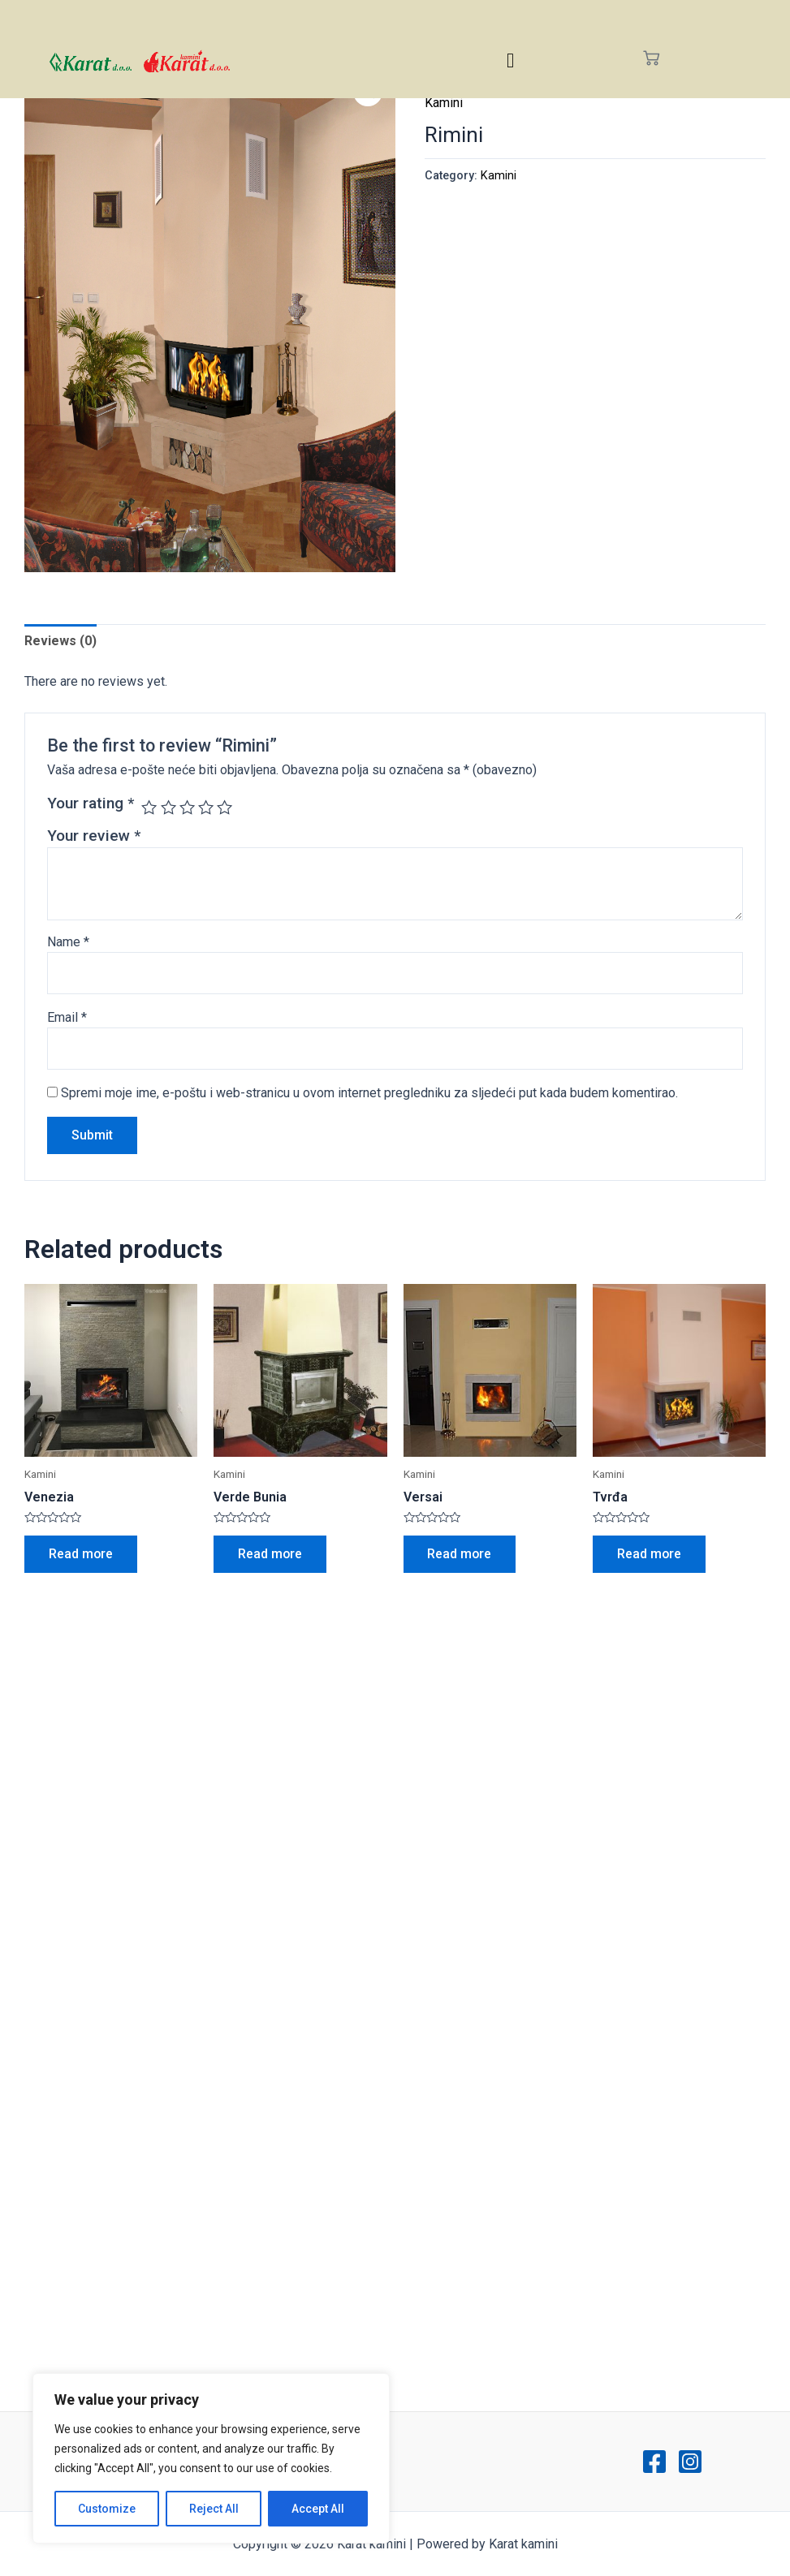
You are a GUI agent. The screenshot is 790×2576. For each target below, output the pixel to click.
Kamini (444, 102)
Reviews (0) (60, 640)
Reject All (214, 2508)
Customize (107, 2508)
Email (67, 1017)
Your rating (90, 803)
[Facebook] (654, 2462)
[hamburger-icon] (510, 60)
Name (68, 942)
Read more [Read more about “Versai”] (460, 1554)
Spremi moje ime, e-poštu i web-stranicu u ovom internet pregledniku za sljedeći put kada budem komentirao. (369, 1093)
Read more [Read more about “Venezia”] (81, 1554)
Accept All (317, 2508)
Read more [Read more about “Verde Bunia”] (270, 1554)
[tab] (60, 641)
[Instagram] (690, 2462)
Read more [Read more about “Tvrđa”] (649, 1554)
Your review (93, 835)
